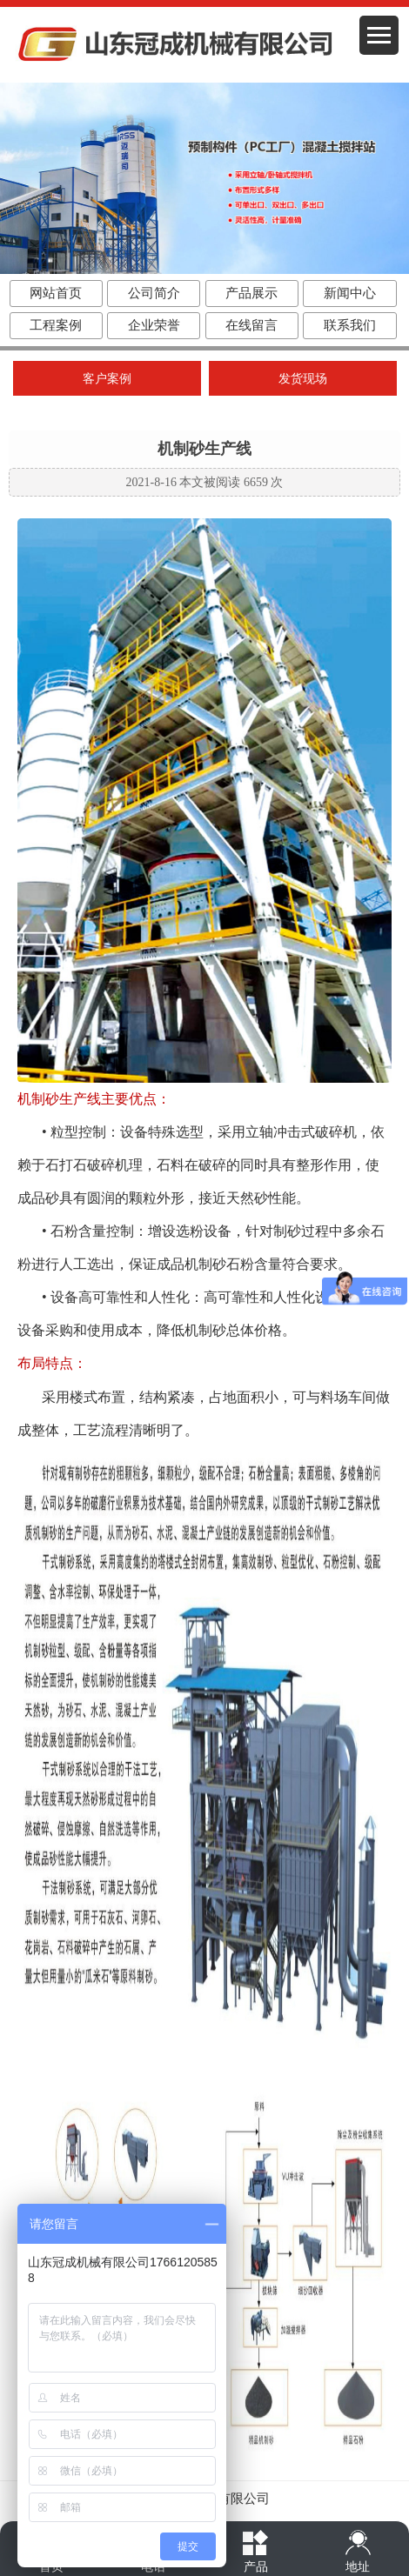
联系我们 (350, 325)
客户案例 (107, 378)
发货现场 (302, 378)
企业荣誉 (154, 325)
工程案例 (56, 325)
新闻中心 (350, 293)
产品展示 (251, 293)
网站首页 (56, 293)
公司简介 (154, 293)
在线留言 (251, 325)
